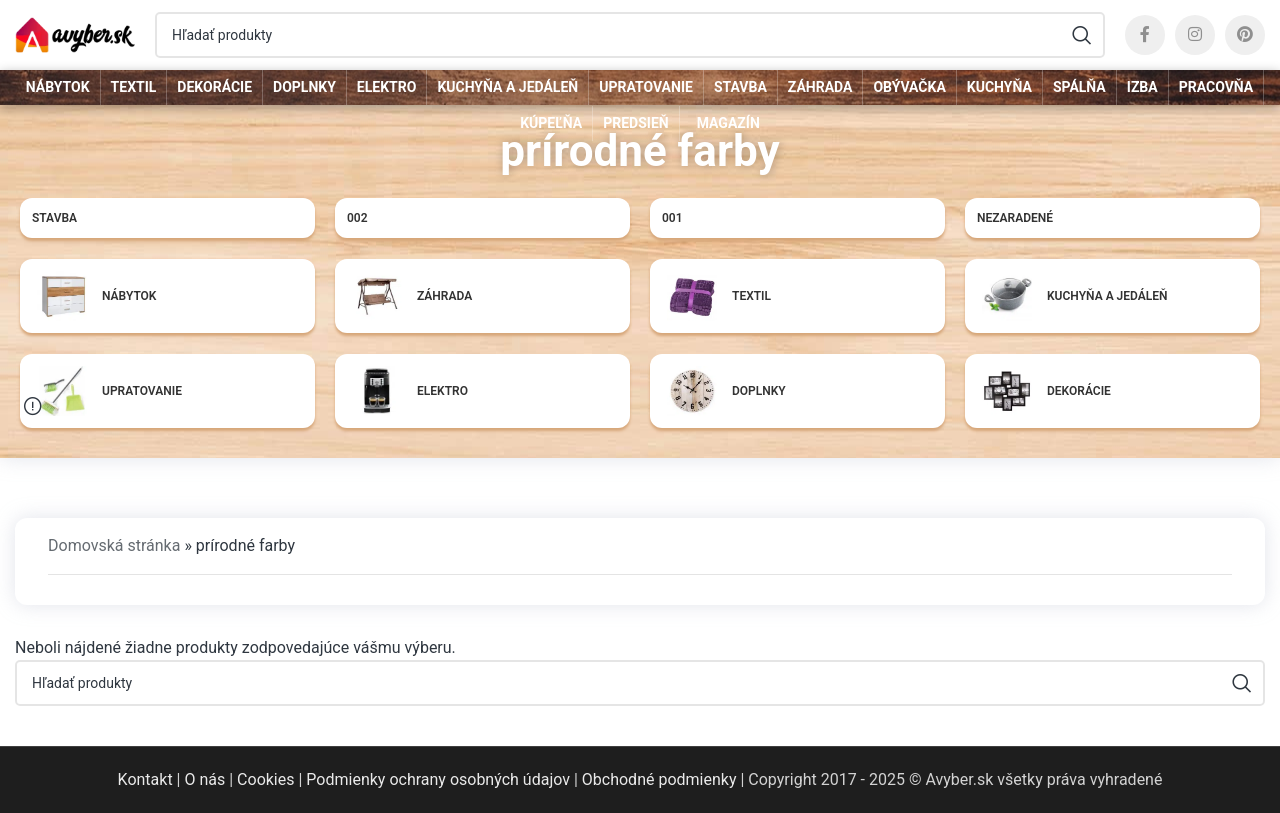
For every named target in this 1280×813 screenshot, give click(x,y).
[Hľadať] (630, 35)
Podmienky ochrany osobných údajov (438, 779)
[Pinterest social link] (1245, 35)
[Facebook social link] (1145, 35)
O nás (204, 779)
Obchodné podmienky (659, 779)
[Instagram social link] (1195, 35)
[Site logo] (75, 33)
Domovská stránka (114, 545)
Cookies (265, 779)
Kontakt (145, 779)
